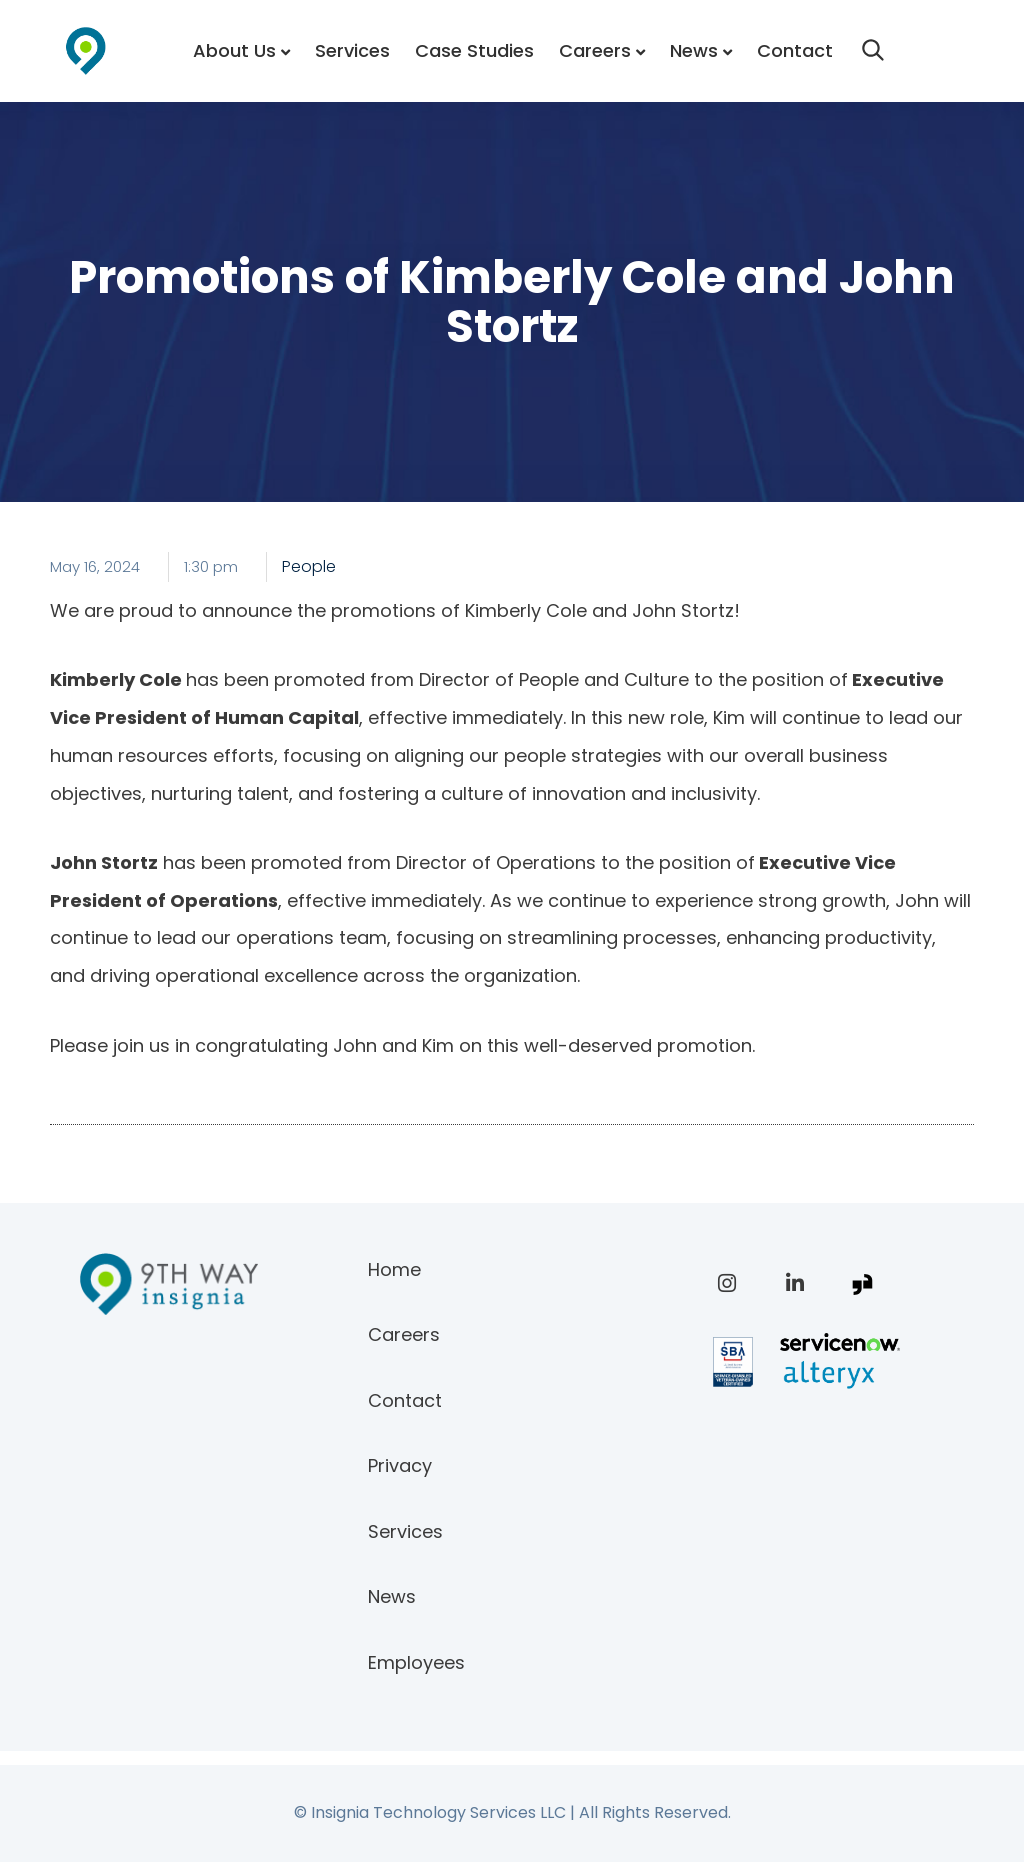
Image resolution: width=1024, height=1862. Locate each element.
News (694, 50)
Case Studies (474, 50)
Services (352, 50)
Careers (595, 50)
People (309, 566)
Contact (795, 50)
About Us (234, 50)
